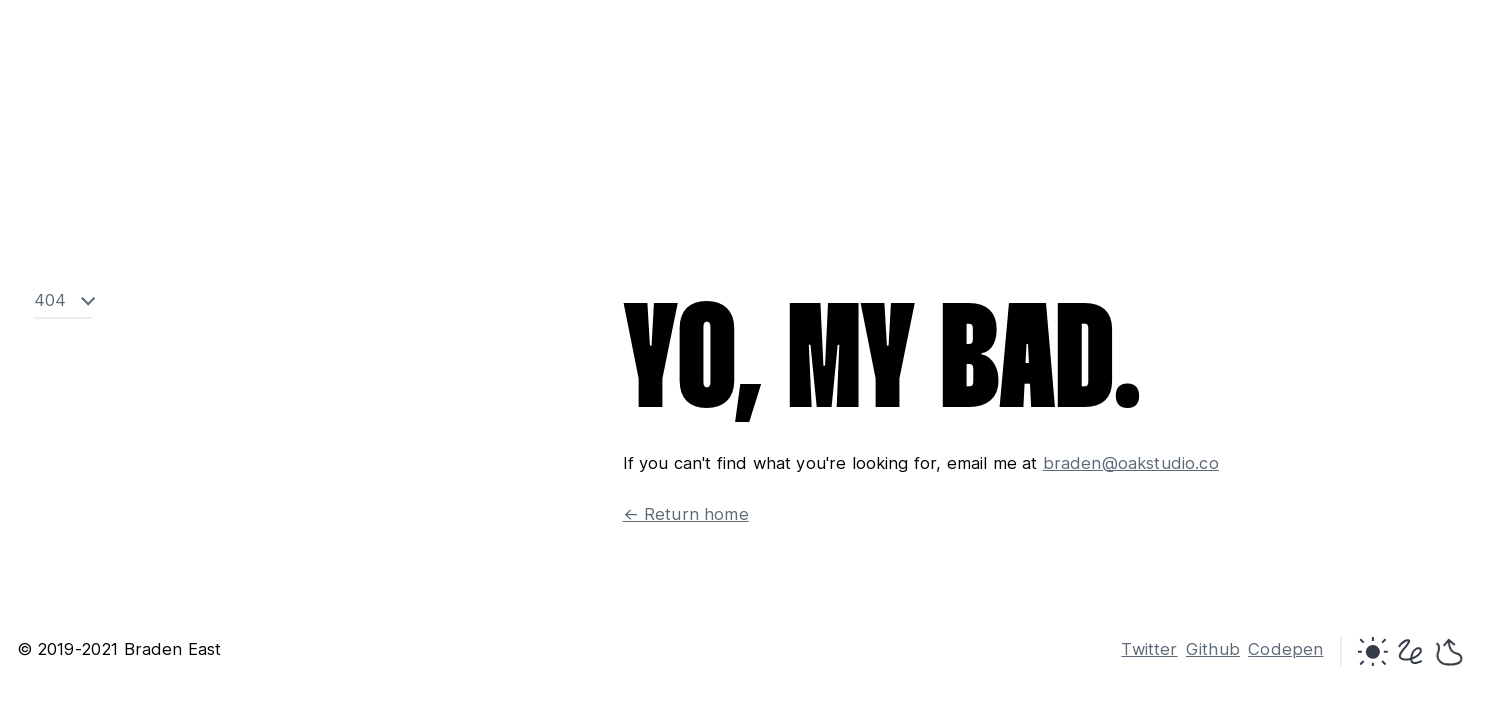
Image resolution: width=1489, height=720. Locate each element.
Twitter (1149, 649)
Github (1213, 649)
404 (50, 300)
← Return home (686, 514)
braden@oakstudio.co (1131, 463)
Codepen (1285, 649)
